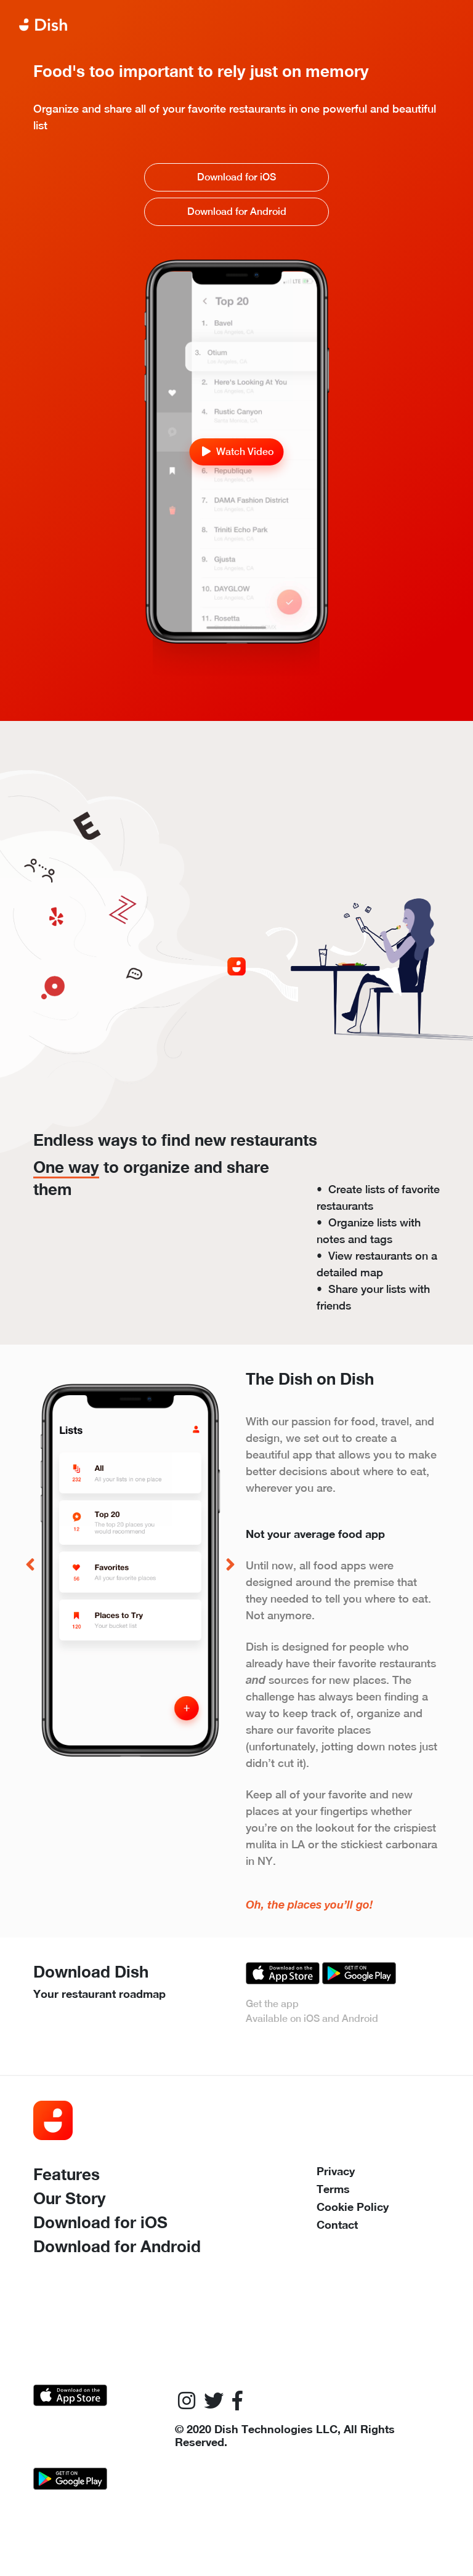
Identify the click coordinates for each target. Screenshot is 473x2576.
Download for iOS (236, 177)
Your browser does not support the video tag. (236, 313)
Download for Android (236, 211)
